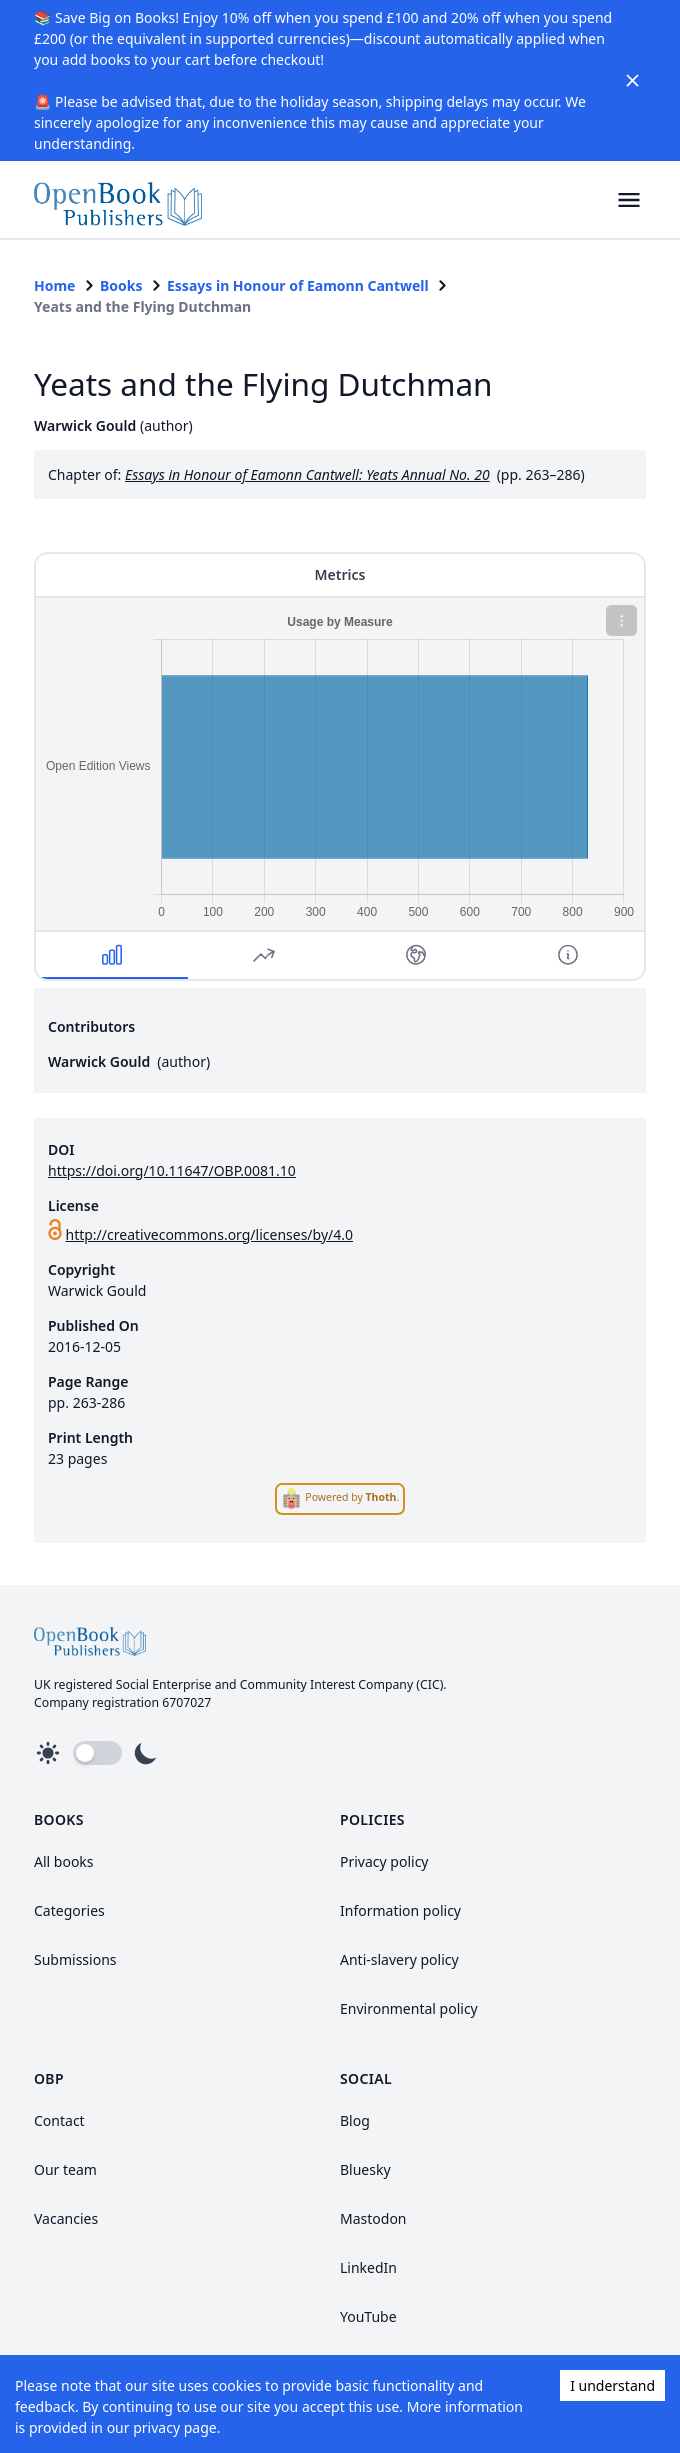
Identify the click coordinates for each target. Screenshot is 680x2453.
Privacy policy (384, 1861)
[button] (628, 199)
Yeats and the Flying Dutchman (142, 306)
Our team (65, 2169)
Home (54, 285)
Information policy (400, 1910)
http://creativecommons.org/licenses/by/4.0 (210, 1234)
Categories (69, 1910)
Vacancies (66, 2218)
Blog (355, 2120)
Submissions (75, 1959)
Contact (59, 2120)
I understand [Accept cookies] (612, 2385)
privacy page (174, 2427)
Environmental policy (409, 2008)
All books (64, 1861)
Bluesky (365, 2169)
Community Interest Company (326, 1684)
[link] (118, 199)
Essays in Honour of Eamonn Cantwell (298, 285)
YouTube (368, 2316)
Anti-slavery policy (399, 1959)
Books (121, 285)
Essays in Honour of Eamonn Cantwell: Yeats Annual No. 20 (307, 474)
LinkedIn (368, 2267)
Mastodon (373, 2218)
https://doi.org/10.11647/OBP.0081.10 (172, 1170)
